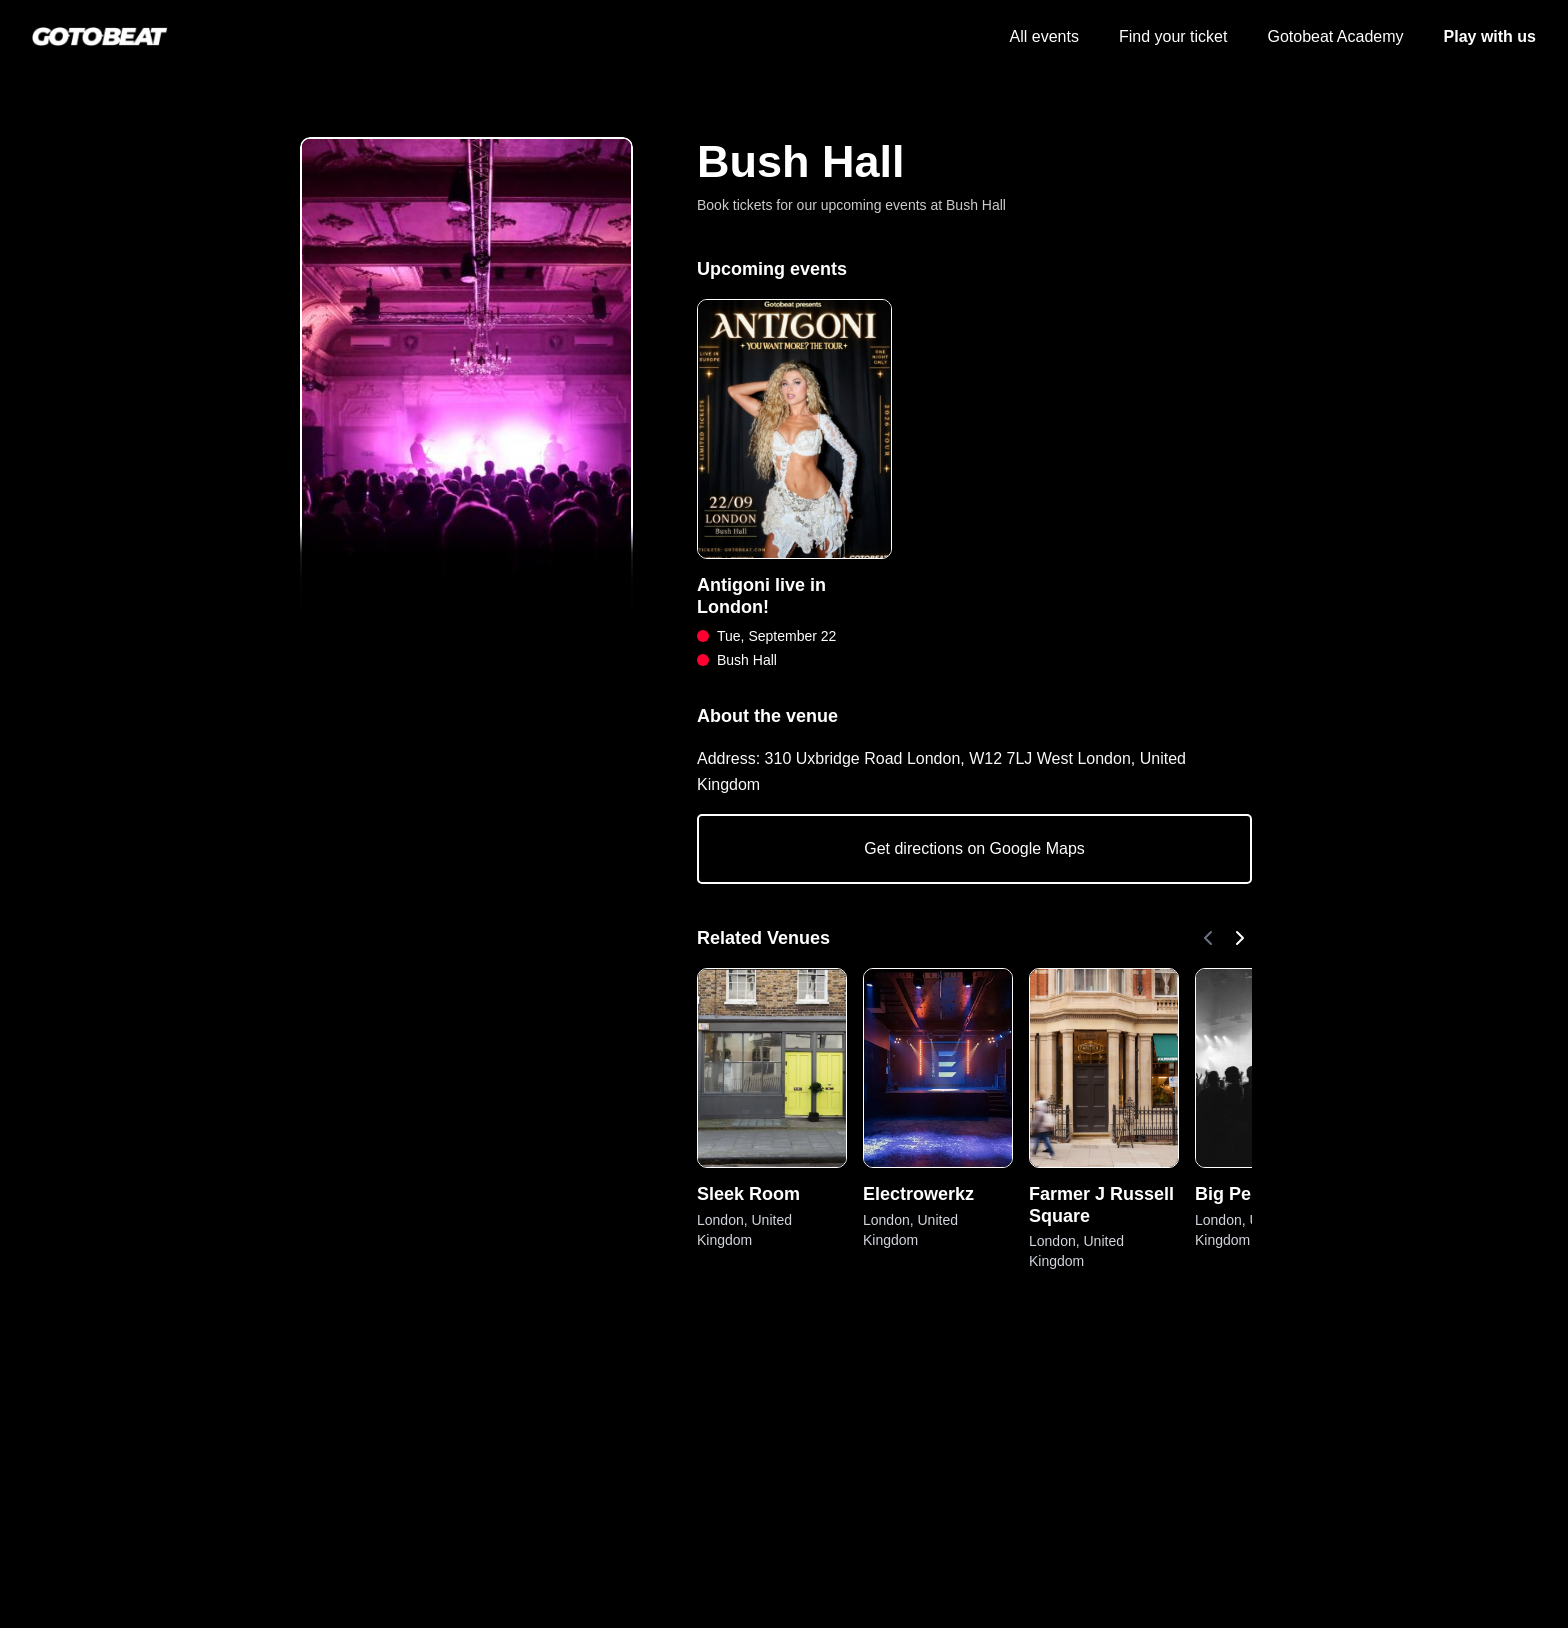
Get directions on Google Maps (974, 848)
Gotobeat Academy (1335, 36)
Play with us (1490, 36)
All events (1044, 36)
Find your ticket (1173, 36)
